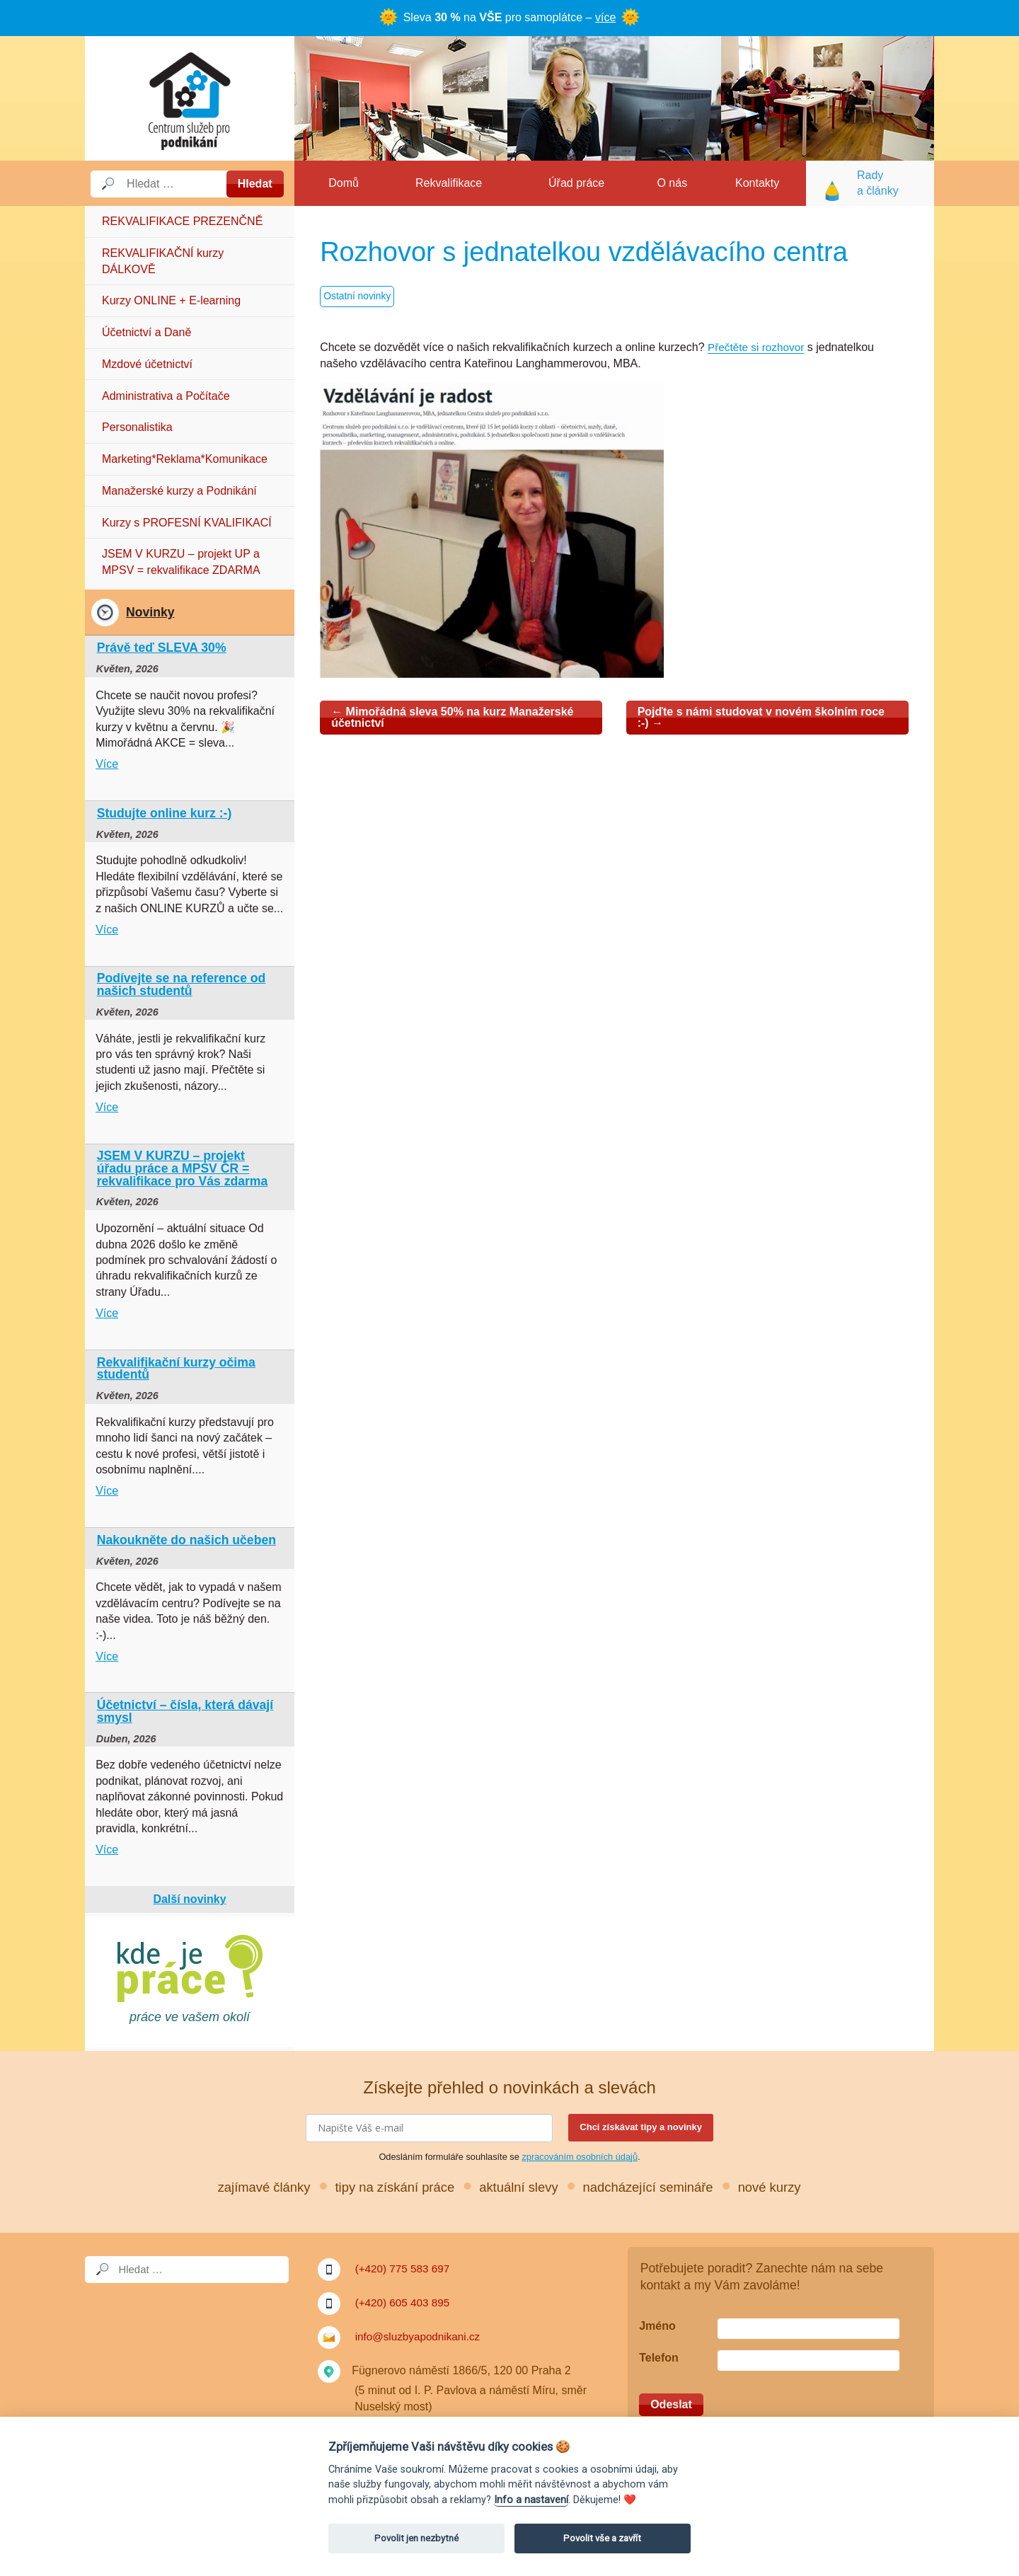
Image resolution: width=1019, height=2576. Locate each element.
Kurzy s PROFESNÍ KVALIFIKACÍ (187, 523)
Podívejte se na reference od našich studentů (181, 984)
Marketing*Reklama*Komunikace (184, 459)
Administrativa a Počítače (166, 396)
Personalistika (137, 427)
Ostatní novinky (358, 297)
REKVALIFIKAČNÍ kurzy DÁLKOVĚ (163, 261)
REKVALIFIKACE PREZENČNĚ (182, 221)
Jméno (657, 2326)
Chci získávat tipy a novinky (641, 2127)
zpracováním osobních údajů (580, 2156)
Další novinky (189, 1899)
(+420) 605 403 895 (404, 2302)
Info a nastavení (531, 2500)
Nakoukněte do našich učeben (186, 1540)
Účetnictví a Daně (146, 332)
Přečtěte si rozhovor (758, 347)
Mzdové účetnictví (147, 364)
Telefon (659, 2358)
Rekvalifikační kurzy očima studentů (176, 1368)
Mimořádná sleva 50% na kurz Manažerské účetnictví (452, 717)
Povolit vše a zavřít (602, 2538)
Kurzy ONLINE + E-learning (171, 300)
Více (107, 764)
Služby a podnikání (189, 98)
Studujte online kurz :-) (164, 813)
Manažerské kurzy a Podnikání (179, 491)
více (605, 17)
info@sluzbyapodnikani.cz (420, 2336)
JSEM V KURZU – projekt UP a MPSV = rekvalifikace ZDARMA (181, 561)
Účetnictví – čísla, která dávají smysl (185, 1711)
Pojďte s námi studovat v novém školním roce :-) (761, 717)
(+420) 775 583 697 (404, 2268)
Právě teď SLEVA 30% (161, 647)
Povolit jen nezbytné (416, 2538)
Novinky (150, 612)
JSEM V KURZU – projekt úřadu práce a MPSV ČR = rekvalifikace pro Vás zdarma (182, 1168)
